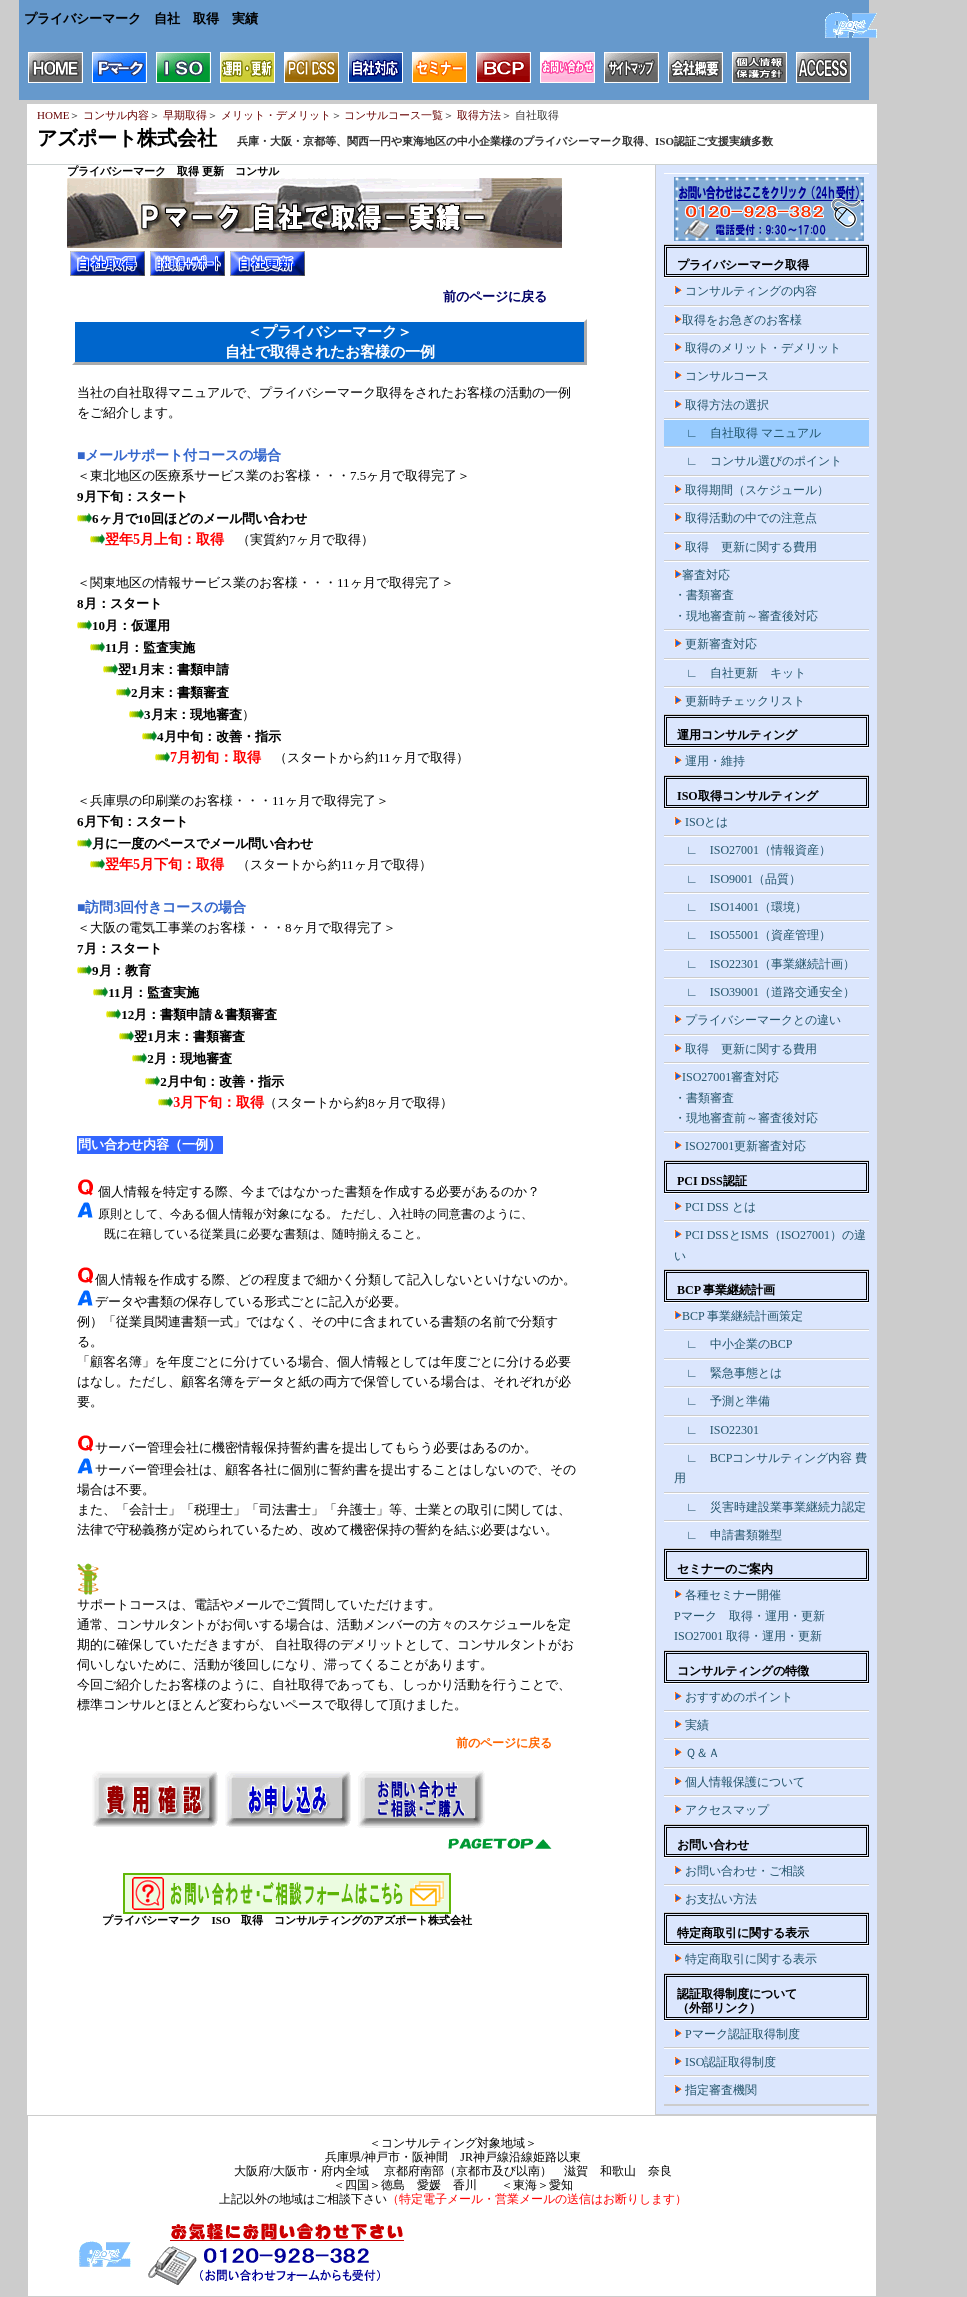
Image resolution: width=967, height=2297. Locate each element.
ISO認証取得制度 (725, 2062)
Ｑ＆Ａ (697, 1753)
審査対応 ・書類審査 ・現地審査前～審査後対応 (746, 595)
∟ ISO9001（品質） (737, 879)
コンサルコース (721, 376)
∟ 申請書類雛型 (728, 1535)
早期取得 (185, 115)
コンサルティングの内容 (745, 291)
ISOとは (701, 822)
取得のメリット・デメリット (757, 348)
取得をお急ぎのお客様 (738, 320)
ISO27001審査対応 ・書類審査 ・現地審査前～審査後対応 (746, 1097)
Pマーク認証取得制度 (737, 2034)
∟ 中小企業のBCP (733, 1344)
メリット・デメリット (276, 115)
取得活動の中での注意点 (745, 518)
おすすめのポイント (733, 1697)
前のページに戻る (495, 296)
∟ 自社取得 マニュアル (747, 433)
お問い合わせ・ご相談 (739, 1871)
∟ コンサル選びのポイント (758, 461)
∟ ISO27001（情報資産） (752, 850)
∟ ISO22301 (716, 1430)
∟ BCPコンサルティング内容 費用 (770, 1468)
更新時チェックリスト (739, 701)
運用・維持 (709, 761)
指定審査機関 (715, 2090)
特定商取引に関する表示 (745, 1959)
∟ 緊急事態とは (728, 1373)
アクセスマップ (721, 1810)
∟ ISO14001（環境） (740, 907)
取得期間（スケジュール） (751, 490)
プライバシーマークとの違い (757, 1020)
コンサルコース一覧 (393, 115)
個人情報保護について (739, 1782)
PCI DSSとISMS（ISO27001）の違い (770, 1245)
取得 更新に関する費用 (745, 547)
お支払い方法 (715, 1899)
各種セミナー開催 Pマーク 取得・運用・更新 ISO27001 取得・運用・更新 (749, 1615)
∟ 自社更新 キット (740, 673)
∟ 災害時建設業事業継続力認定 (770, 1507)
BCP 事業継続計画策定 (738, 1316)
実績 (691, 1725)
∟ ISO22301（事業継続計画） (764, 964)
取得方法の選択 (721, 405)
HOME (53, 115)
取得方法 (479, 115)
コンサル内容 (116, 115)
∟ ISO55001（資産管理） (752, 935)
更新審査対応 (715, 644)
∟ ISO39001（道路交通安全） (764, 992)
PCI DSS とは (715, 1207)
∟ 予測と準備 (722, 1401)
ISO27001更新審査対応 (740, 1146)
